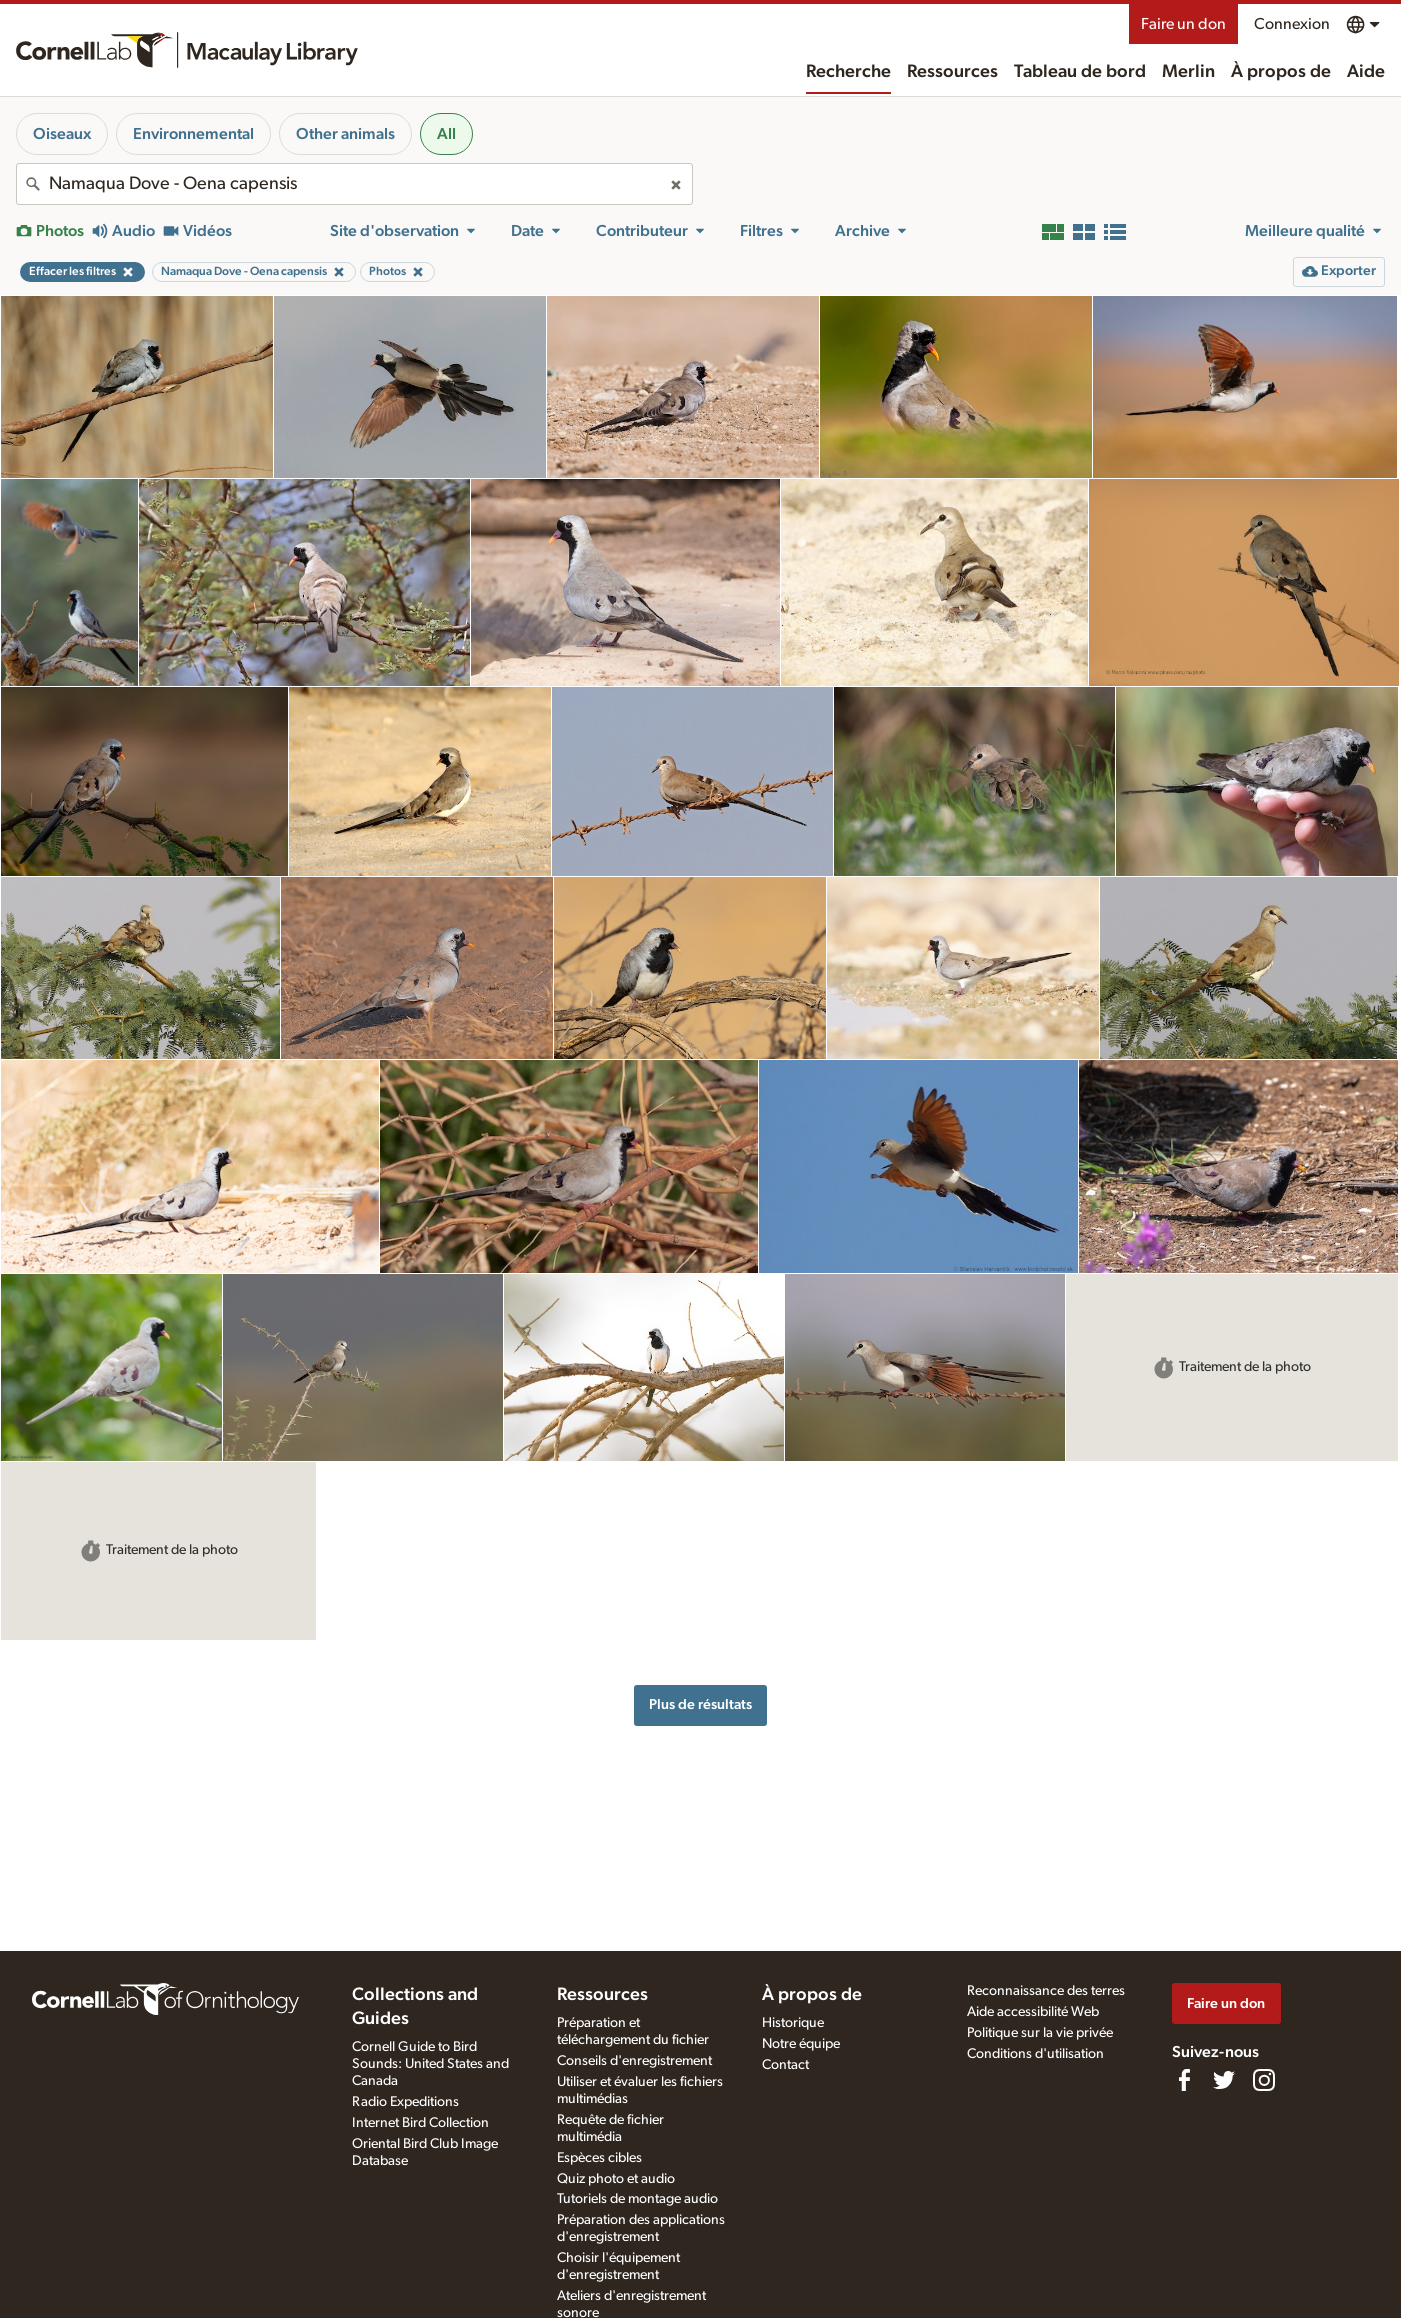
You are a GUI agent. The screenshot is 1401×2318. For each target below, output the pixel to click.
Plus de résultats (700, 1704)
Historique (793, 2023)
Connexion (1292, 24)
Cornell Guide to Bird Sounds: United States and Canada (430, 2064)
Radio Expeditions (405, 2102)
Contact (785, 2065)
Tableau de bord (1080, 72)
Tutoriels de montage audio (637, 2199)
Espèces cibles (599, 2158)
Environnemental (193, 134)
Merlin (1188, 72)
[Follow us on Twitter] (1224, 2080)
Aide (1366, 72)
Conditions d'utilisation (1035, 2054)
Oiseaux (62, 134)
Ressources (952, 72)
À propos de (1281, 72)
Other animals (345, 134)
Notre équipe (801, 2044)
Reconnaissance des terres (1046, 1991)
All (446, 134)
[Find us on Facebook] (1184, 2080)
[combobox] (354, 184)
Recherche (848, 72)
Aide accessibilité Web (1033, 2012)
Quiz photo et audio (616, 2179)
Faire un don (1183, 24)
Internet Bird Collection (420, 2123)
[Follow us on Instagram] (1264, 2080)
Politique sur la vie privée (1040, 2033)
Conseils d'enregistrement (634, 2061)
